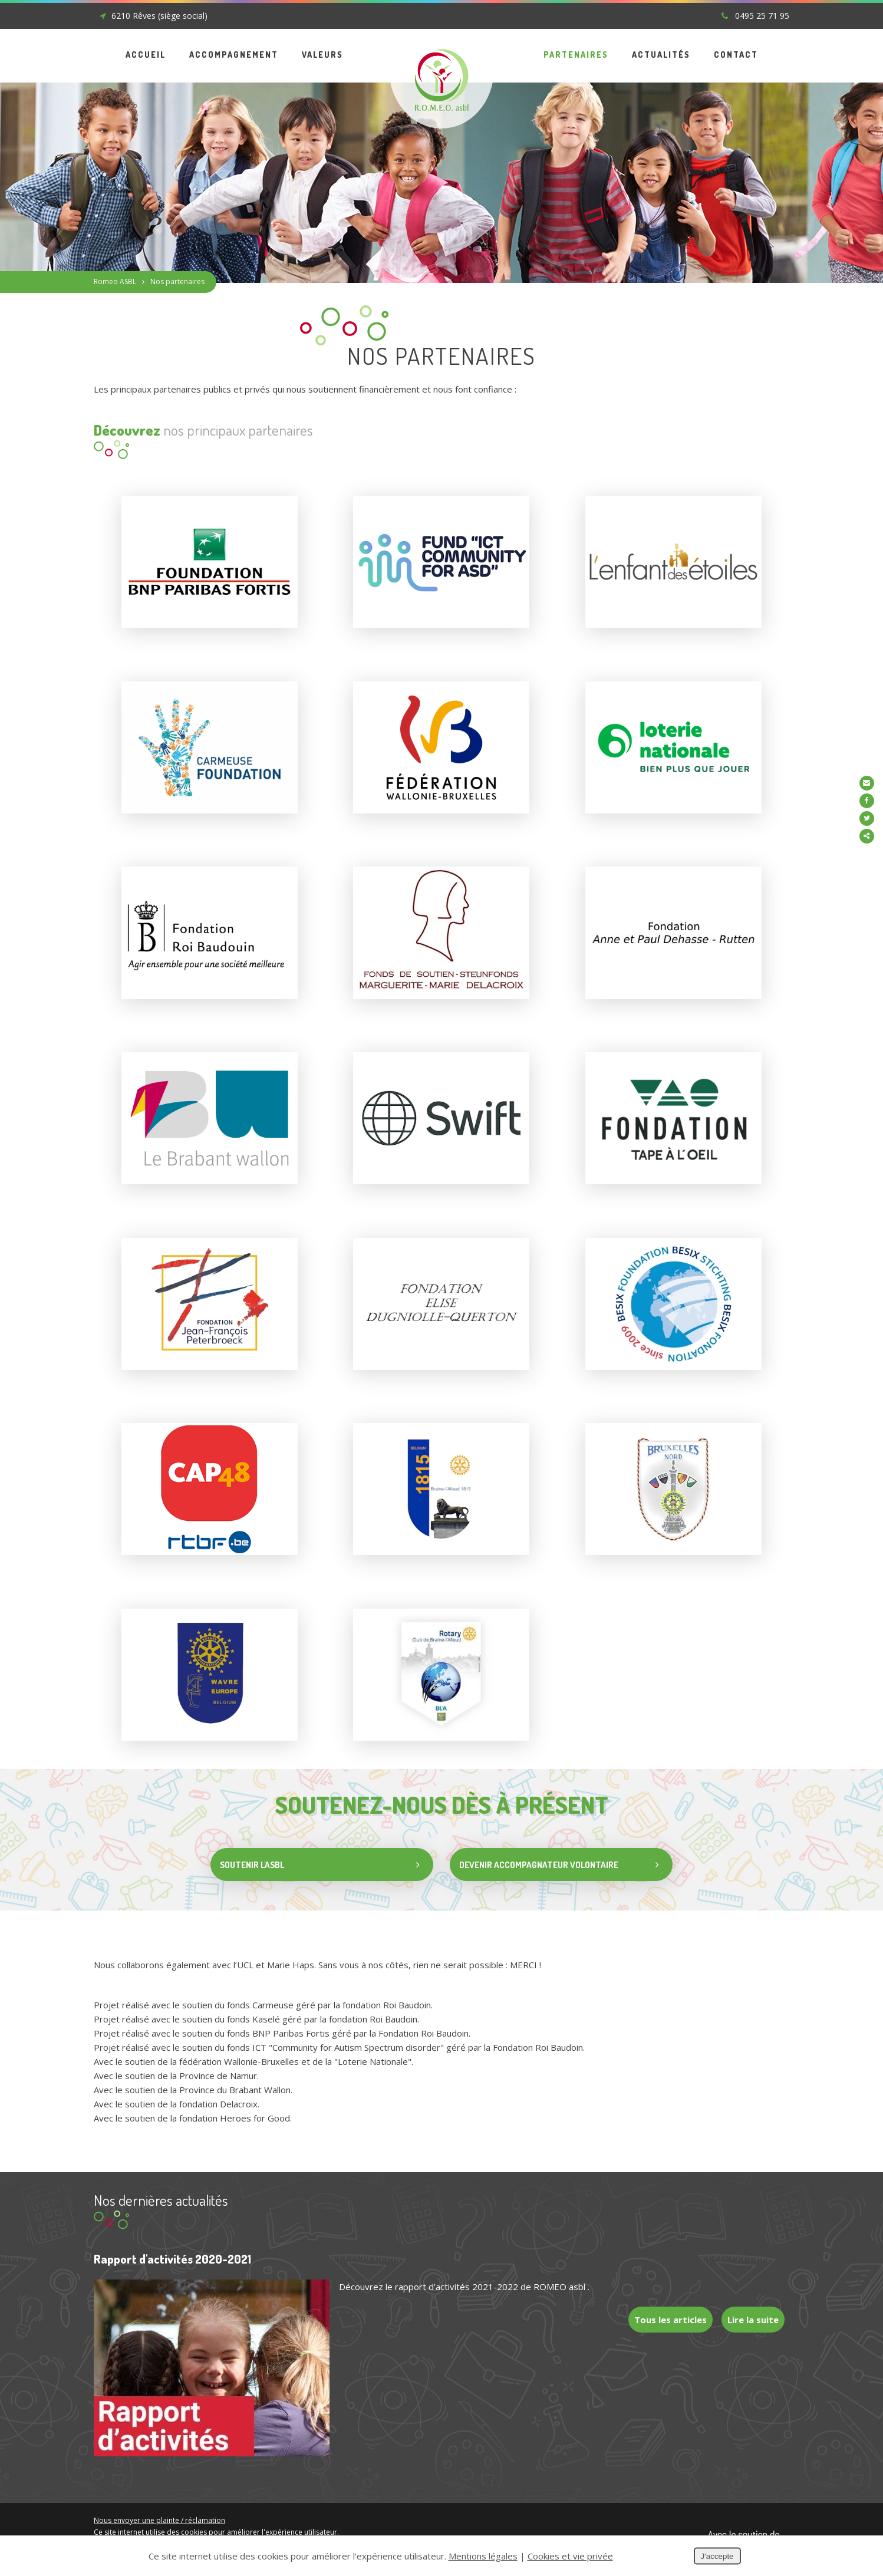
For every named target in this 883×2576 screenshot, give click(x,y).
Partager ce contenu (869, 836)
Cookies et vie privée (192, 2523)
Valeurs (322, 55)
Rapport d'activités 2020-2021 (172, 2240)
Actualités (661, 55)
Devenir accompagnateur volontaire (574, 1847)
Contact (736, 55)
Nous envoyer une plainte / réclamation (159, 2499)
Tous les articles (666, 2300)
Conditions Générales (246, 2534)
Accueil (146, 55)
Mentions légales (122, 2523)
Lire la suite (751, 2300)
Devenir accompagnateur (386, 2534)
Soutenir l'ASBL (313, 2534)
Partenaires (575, 55)
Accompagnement (233, 55)
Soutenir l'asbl (318, 1847)
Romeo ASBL (115, 281)
